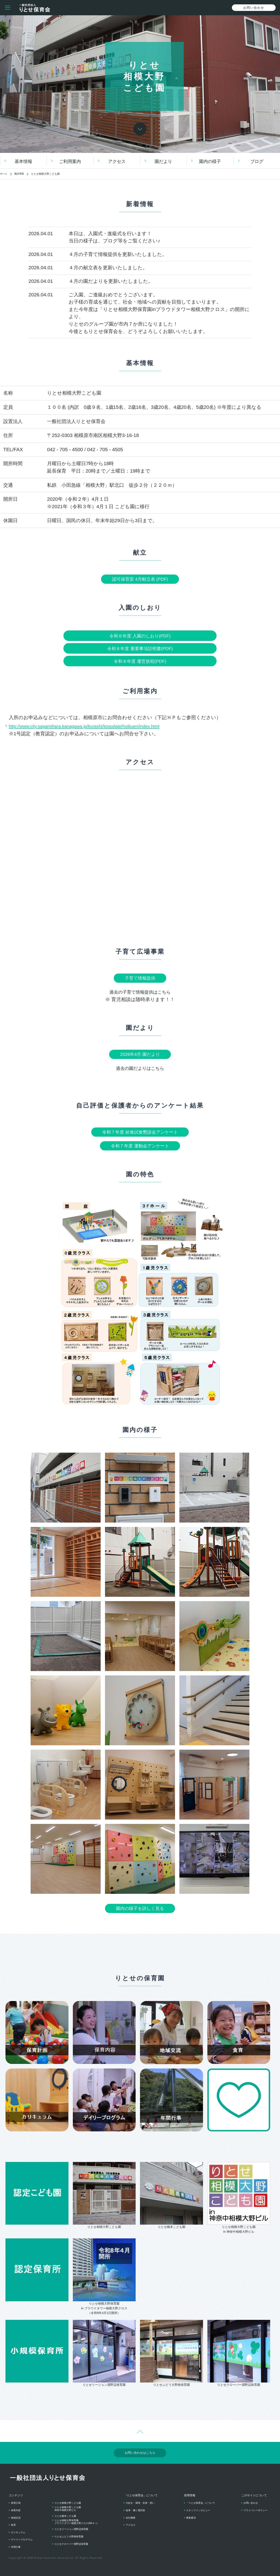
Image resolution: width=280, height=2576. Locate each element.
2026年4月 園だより (140, 1054)
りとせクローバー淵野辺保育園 (238, 2353)
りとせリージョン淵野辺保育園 (104, 2353)
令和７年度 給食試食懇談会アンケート (140, 1132)
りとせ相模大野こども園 (104, 2195)
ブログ (256, 161)
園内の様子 (210, 161)
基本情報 (23, 161)
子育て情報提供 (140, 978)
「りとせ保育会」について (200, 2503)
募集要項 (191, 2517)
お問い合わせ (250, 2503)
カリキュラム (18, 2532)
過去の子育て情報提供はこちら (140, 992)
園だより (163, 161)
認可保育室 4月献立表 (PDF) (140, 579)
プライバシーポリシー (255, 2510)
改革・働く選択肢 (135, 2510)
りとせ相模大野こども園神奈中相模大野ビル (67, 2508)
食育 (13, 2525)
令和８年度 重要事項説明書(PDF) (140, 648)
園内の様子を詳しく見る (140, 1908)
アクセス (117, 161)
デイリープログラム (22, 2539)
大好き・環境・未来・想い (140, 2503)
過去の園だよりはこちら (140, 1068)
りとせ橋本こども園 (171, 2195)
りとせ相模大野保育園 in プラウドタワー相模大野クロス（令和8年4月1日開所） (104, 2276)
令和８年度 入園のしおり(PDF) (139, 636)
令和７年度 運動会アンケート (140, 1145)
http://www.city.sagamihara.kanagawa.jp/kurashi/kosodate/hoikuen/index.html (84, 726)
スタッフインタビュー (198, 2510)
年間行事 (16, 2547)
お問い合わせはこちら (140, 2452)
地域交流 (16, 2517)
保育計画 (16, 2503)
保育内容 (16, 2510)
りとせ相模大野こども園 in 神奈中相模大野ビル (238, 2197)
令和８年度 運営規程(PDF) (140, 661)
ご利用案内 (70, 161)
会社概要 (130, 2517)
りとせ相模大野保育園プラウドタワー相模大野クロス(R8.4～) (75, 2521)
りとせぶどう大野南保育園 (171, 2353)
